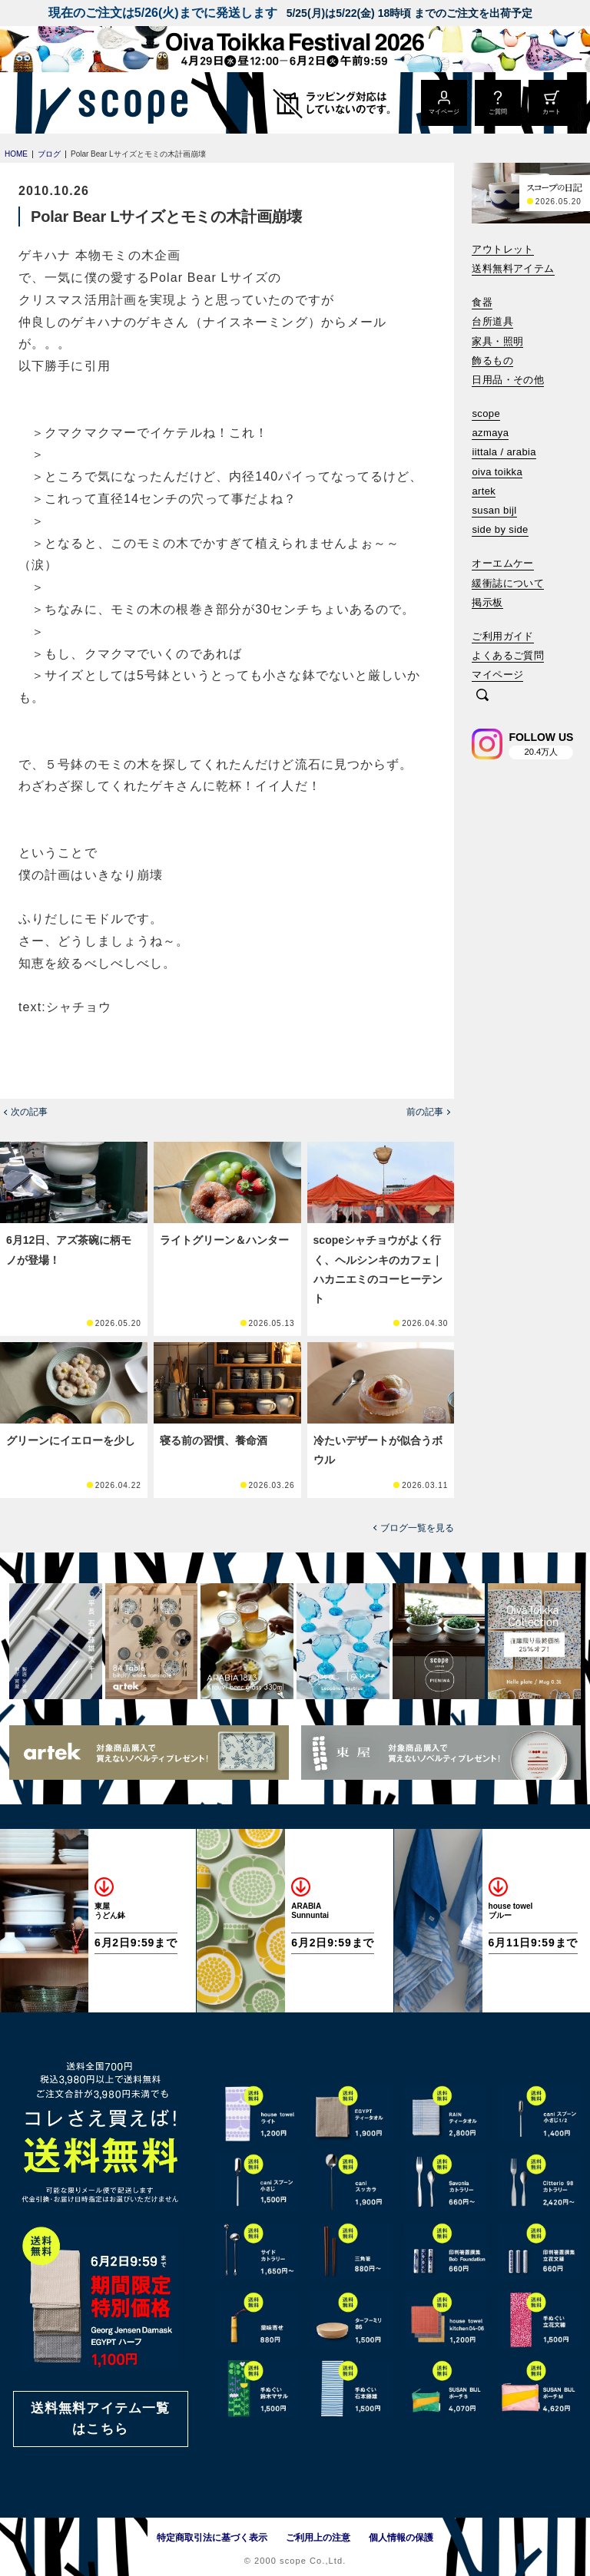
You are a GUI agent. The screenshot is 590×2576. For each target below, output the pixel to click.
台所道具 (492, 321)
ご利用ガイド (502, 636)
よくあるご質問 (508, 655)
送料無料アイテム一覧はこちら (101, 2418)
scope (486, 413)
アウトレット (502, 249)
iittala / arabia (504, 452)
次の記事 (29, 1111)
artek (484, 491)
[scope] (128, 103)
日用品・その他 (508, 379)
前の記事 (424, 1111)
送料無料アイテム (513, 268)
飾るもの (492, 360)
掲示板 (487, 602)
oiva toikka (497, 472)
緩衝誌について (508, 583)
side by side (500, 529)
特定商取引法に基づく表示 (212, 2537)
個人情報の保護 (401, 2537)
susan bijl (494, 510)
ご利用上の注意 (318, 2537)
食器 (482, 302)
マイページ (497, 674)
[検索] (482, 696)
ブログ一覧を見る (417, 1528)
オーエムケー (502, 563)
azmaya (490, 432)
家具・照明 (497, 341)
